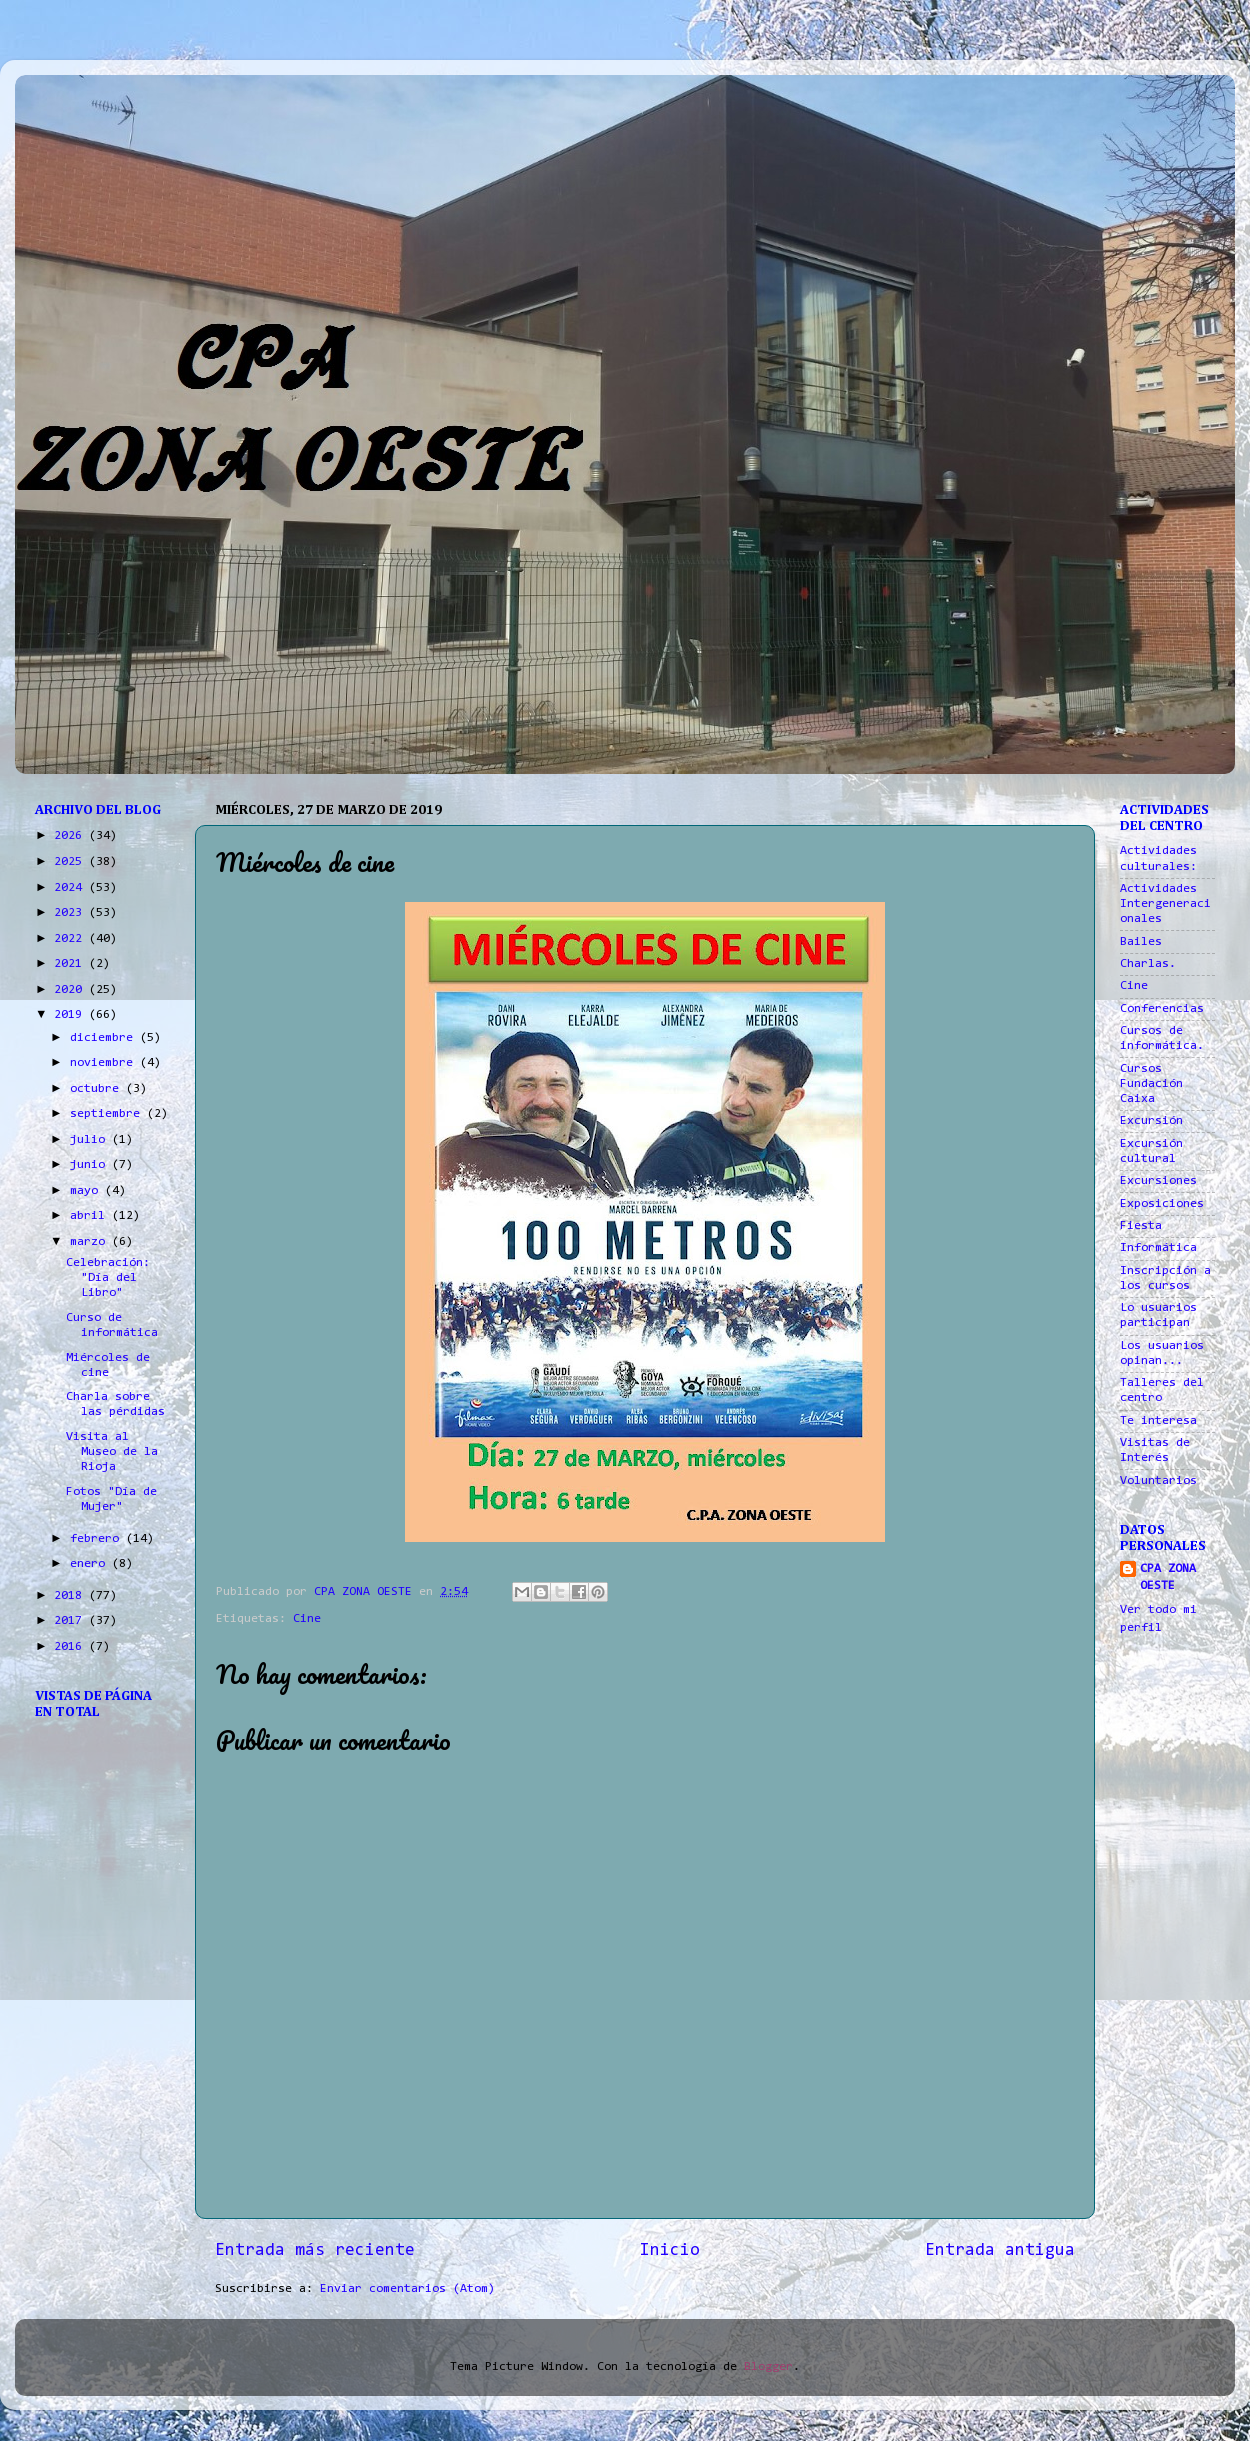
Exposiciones (1162, 1204)
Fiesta (1141, 1226)
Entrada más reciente (315, 2251)
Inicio (670, 2251)
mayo (87, 1191)
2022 (71, 939)
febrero (98, 1539)
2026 (71, 836)
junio (91, 1165)
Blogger (768, 2367)
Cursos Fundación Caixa (1151, 1084)
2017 (71, 1621)
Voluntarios (1158, 1481)
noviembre (105, 1063)
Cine (307, 1619)
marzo (91, 1242)
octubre (98, 1089)
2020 (71, 990)
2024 (71, 888)
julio (91, 1140)
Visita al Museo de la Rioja (112, 1452)
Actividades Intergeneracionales (1165, 904)
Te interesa (1158, 1421)
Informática (1158, 1248)
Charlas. (1148, 964)
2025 (71, 862)
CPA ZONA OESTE (1168, 1578)
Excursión (1151, 1121)
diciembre (105, 1038)
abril (91, 1216)
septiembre (108, 1114)
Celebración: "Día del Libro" (108, 1278)
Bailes (1141, 942)
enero (91, 1564)
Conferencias (1162, 1009)
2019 (71, 1015)
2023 (71, 913)
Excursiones (1158, 1181)
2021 (71, 964)
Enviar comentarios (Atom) (407, 2289)
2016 (71, 1647)
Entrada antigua (1000, 2251)
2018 (71, 1596)
